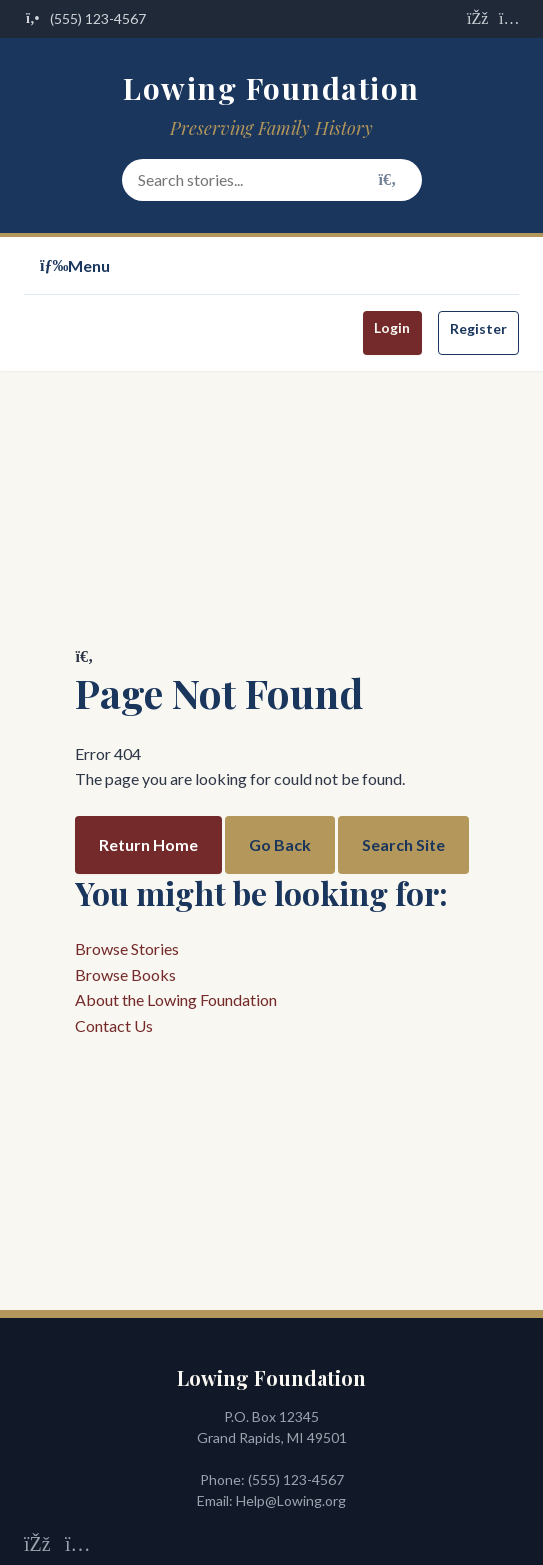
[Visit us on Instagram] (509, 19)
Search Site (403, 844)
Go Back (280, 844)
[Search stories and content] (272, 180)
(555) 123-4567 (296, 1479)
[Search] (388, 180)
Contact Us (114, 1025)
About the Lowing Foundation (176, 999)
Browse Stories (127, 948)
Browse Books (125, 974)
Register (478, 328)
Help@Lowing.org (291, 1500)
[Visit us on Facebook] (477, 19)
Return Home (148, 844)
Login (392, 327)
